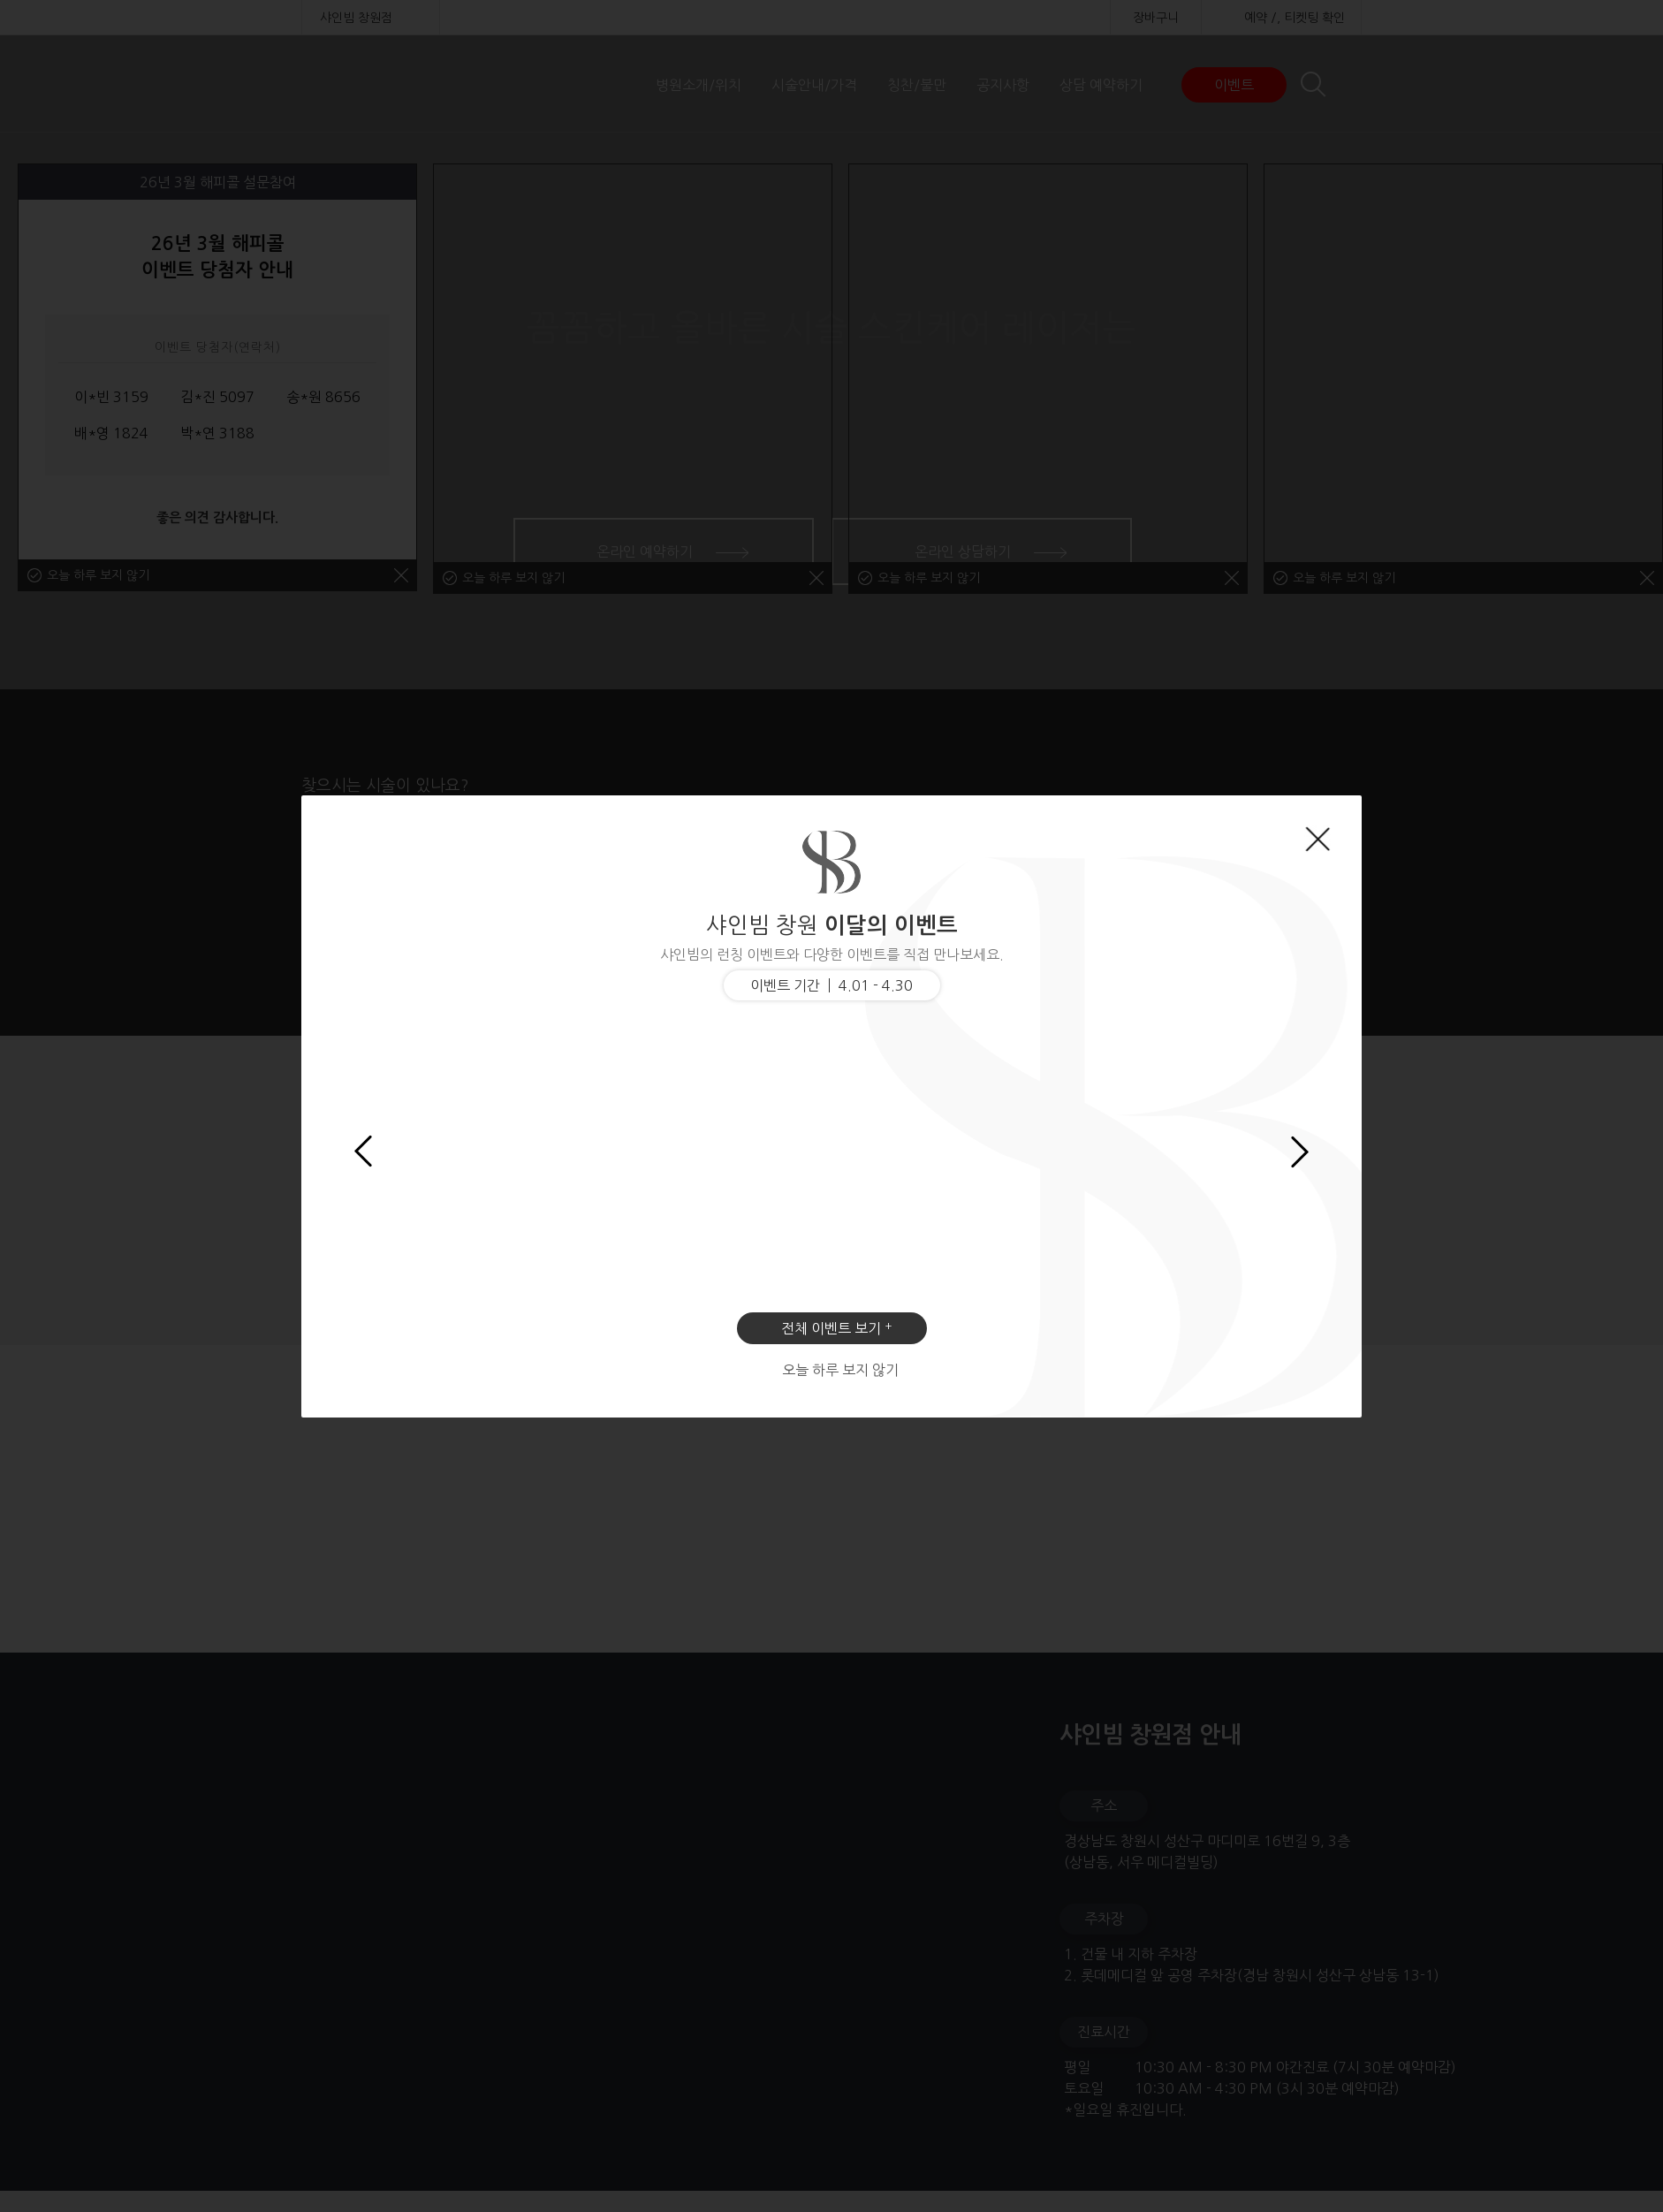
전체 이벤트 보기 (831, 1328)
